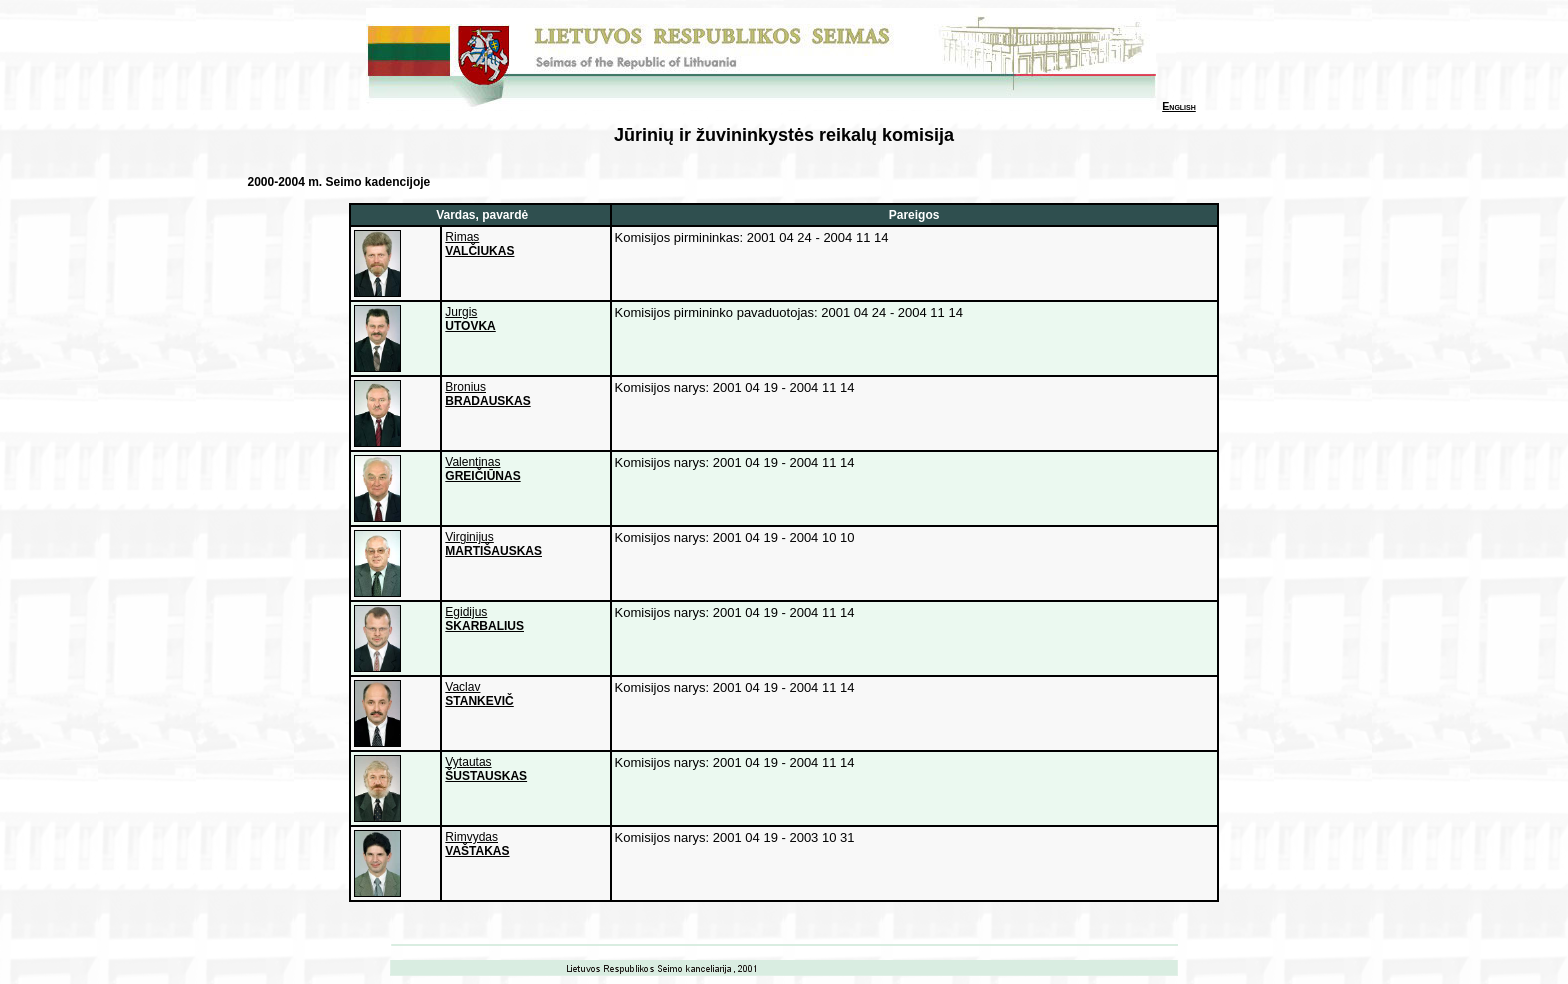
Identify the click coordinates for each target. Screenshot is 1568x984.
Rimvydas (477, 844)
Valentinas (482, 469)
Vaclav (479, 694)
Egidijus (484, 619)
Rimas (479, 244)
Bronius (487, 394)
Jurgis (470, 319)
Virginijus (493, 544)
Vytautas (486, 769)
